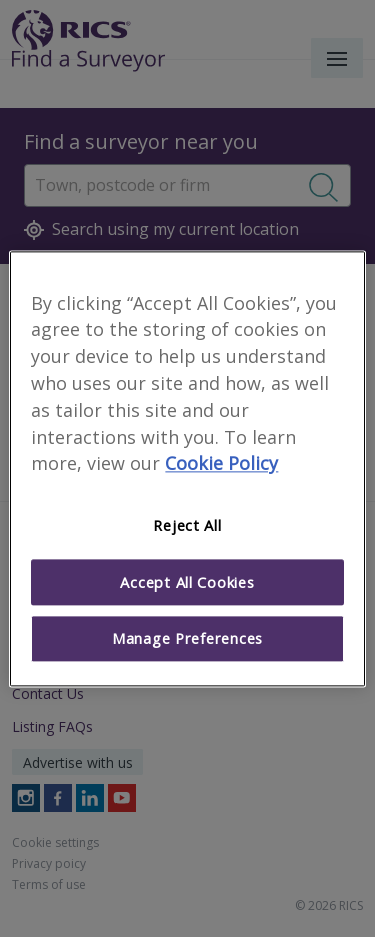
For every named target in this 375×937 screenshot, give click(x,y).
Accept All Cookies (187, 582)
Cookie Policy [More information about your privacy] (221, 464)
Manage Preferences (187, 639)
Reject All (187, 526)
